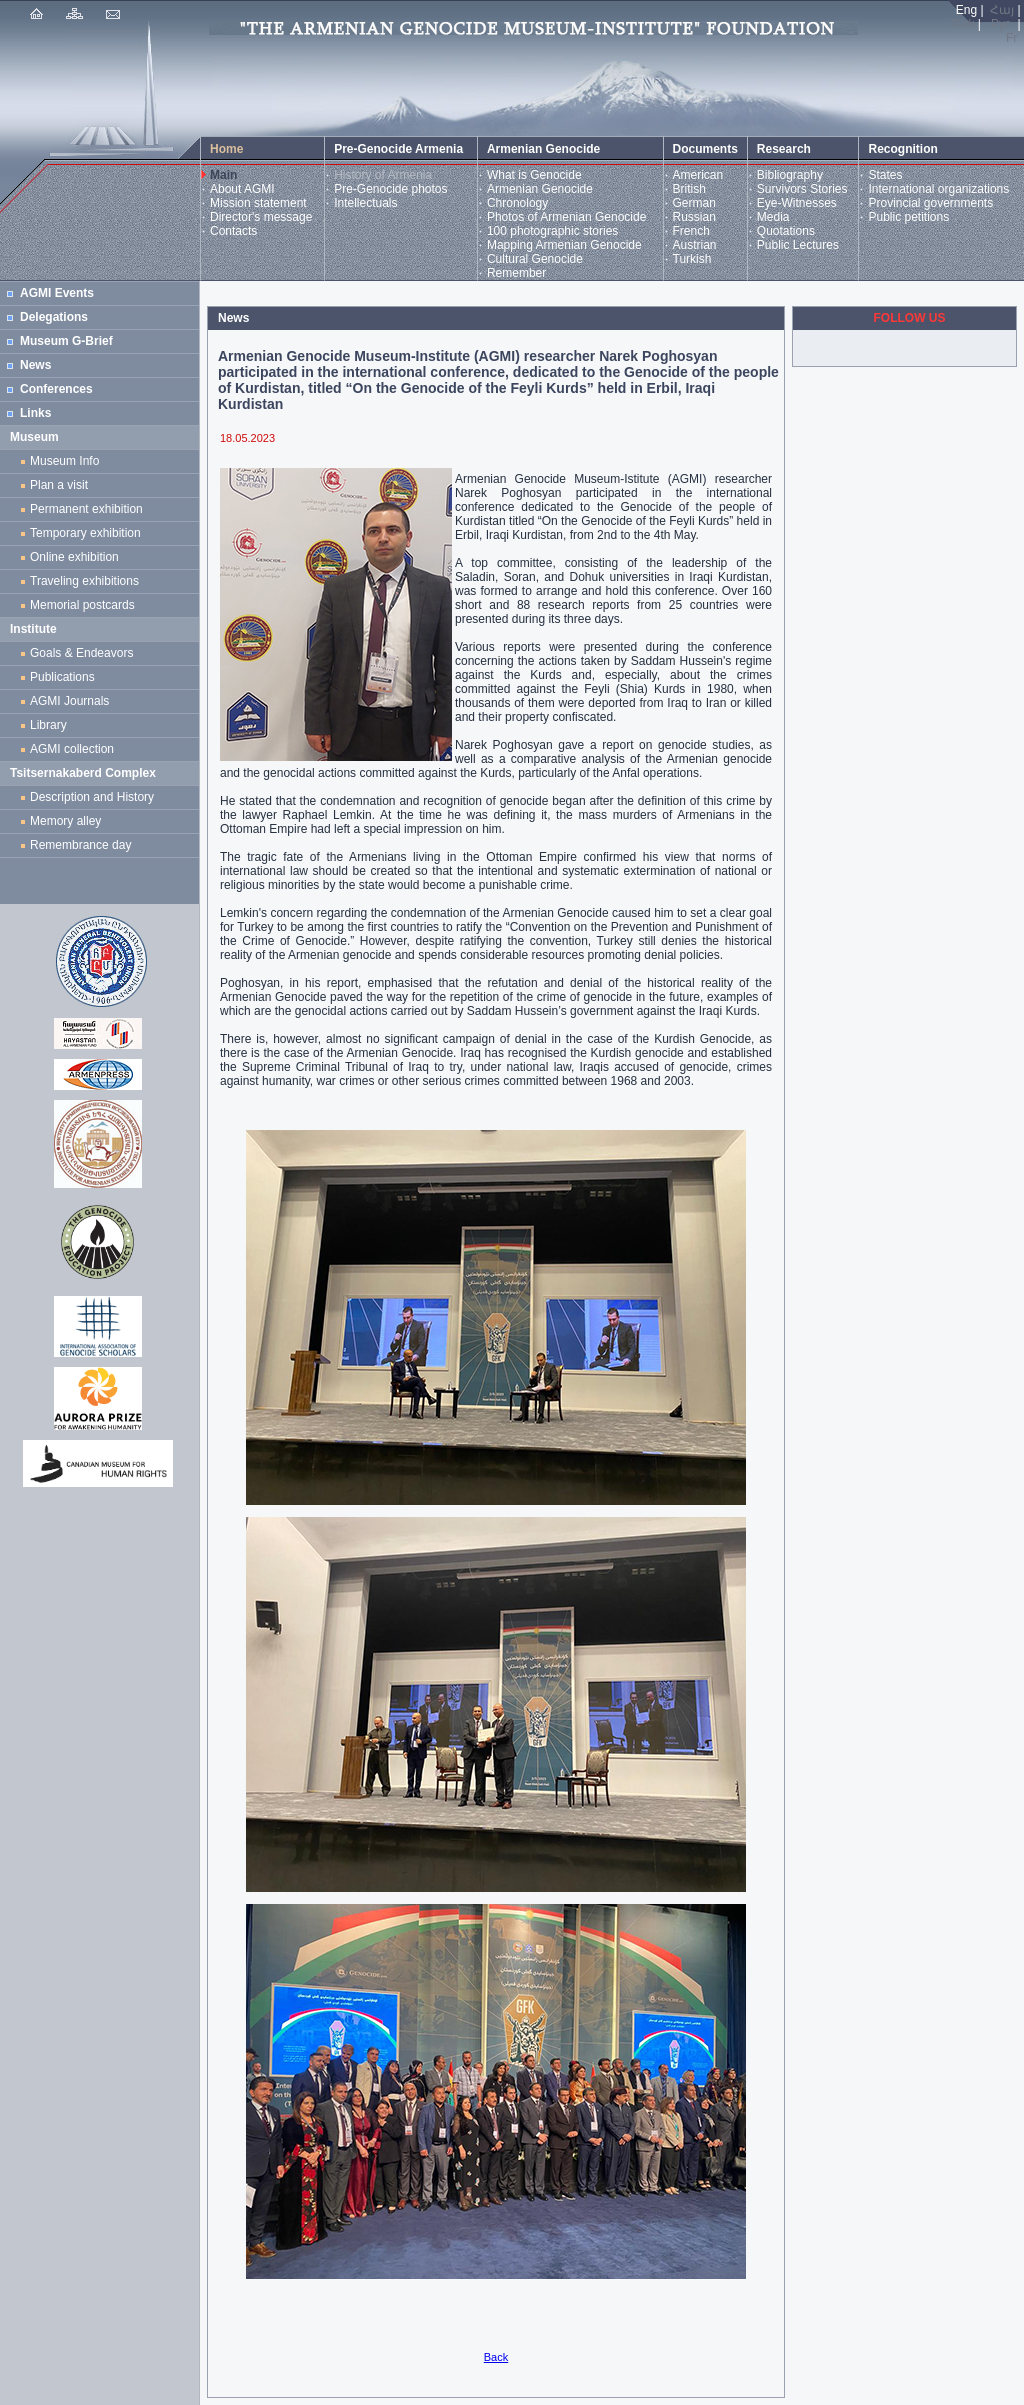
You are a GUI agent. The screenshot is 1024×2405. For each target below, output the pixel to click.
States (885, 175)
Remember (516, 273)
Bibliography (790, 175)
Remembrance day (80, 845)
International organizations (938, 189)
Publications (62, 677)
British (689, 189)
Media (773, 217)
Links (35, 413)
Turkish (692, 259)
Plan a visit (59, 485)
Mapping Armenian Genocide (564, 245)
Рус (1001, 24)
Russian (694, 217)
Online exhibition (77, 557)
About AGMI (242, 189)
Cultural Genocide (535, 259)
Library (48, 725)
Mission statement (258, 203)
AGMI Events (57, 293)
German (694, 203)
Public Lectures (798, 245)
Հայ (1002, 10)
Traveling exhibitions (88, 581)
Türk (963, 24)
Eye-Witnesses (797, 203)
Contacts (233, 231)
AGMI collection (72, 749)
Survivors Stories (802, 189)
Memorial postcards (85, 605)
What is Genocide (534, 175)
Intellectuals (365, 203)
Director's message (261, 217)
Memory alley (65, 821)
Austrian (695, 245)
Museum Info (64, 461)
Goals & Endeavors (81, 653)
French (691, 231)
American (698, 175)
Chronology (517, 203)
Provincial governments (930, 203)
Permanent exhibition (86, 509)
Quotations (786, 231)
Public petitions (908, 217)
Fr (1011, 38)
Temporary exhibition (85, 533)
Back (496, 2357)
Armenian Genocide (540, 189)
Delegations (54, 317)
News (35, 365)
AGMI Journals (73, 701)
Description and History (92, 797)
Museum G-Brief (66, 341)
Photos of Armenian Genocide (566, 217)
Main (223, 175)
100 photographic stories (552, 231)
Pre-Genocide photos (390, 189)
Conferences (56, 389)
